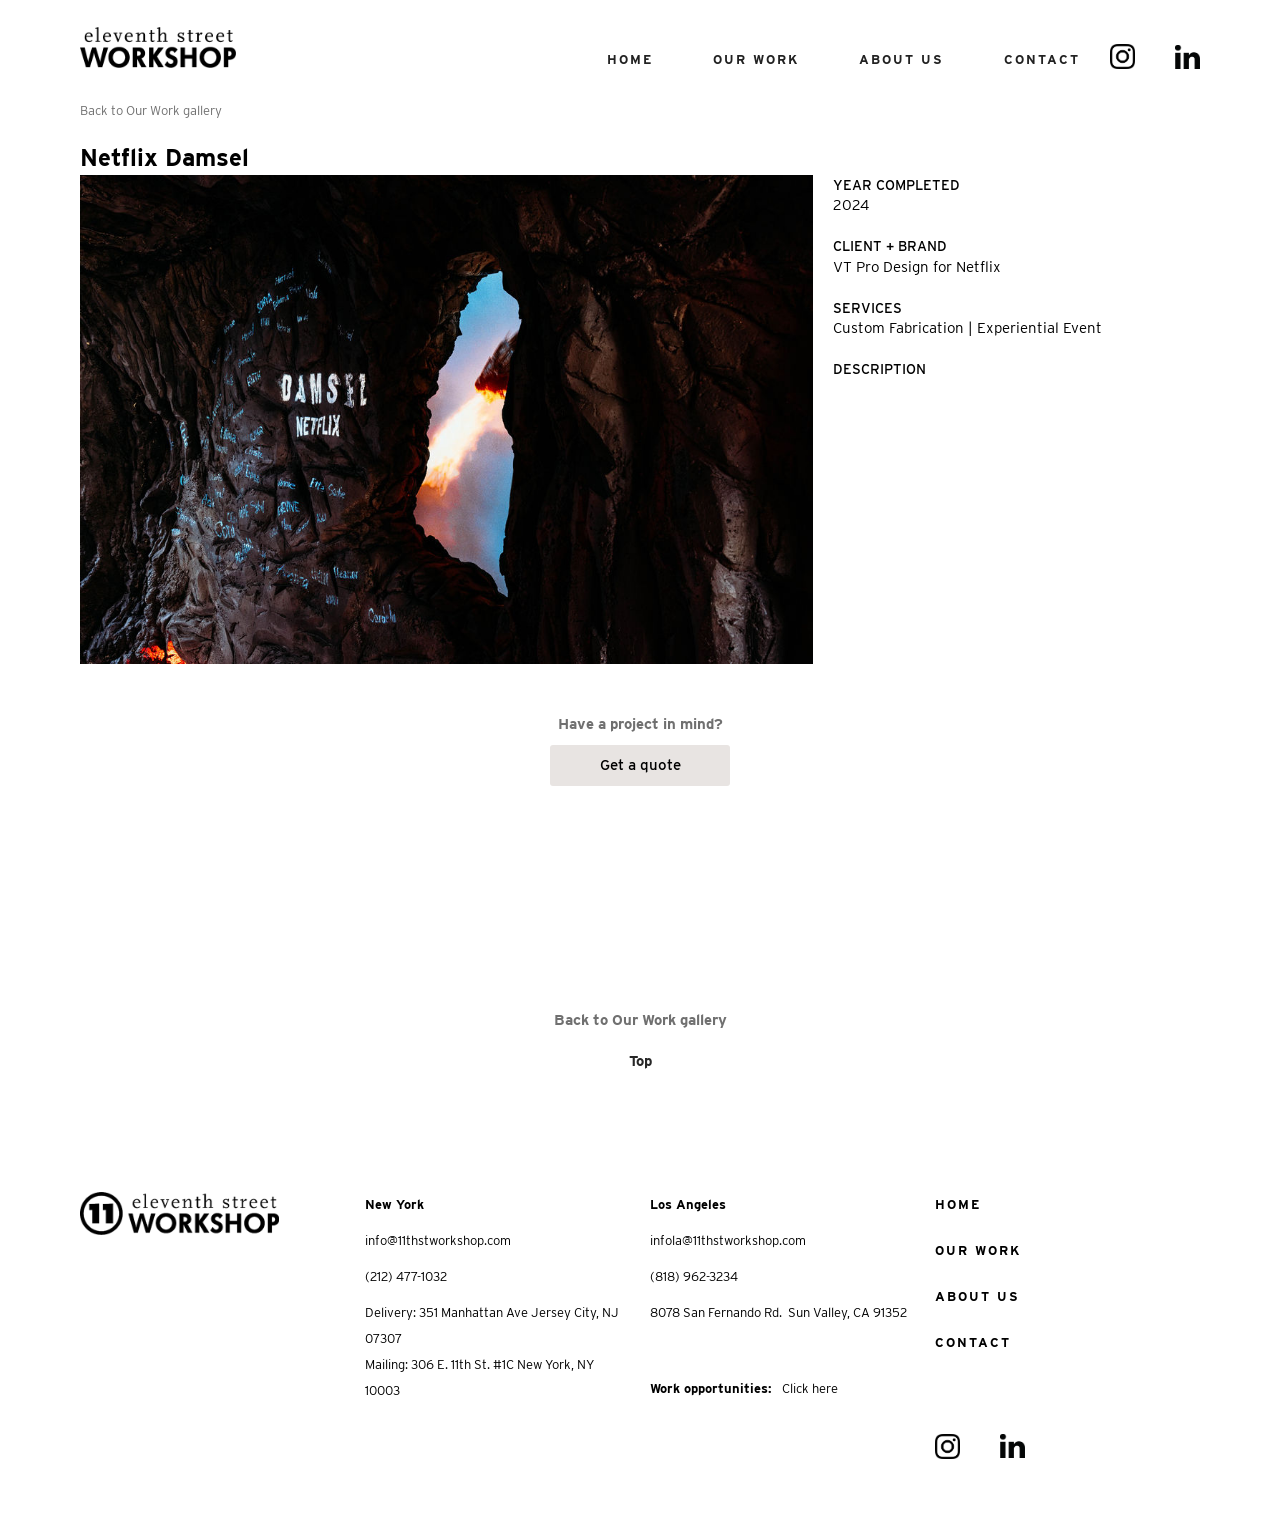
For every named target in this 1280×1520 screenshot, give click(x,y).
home (958, 1204)
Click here (810, 1388)
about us (977, 1296)
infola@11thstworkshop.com (728, 1240)
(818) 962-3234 (694, 1276)
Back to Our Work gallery (151, 110)
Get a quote (640, 765)
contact (1042, 59)
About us (901, 59)
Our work (978, 1250)
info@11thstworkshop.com (438, 1240)
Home (630, 59)
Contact (973, 1342)
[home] (158, 39)
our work (756, 59)
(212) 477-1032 (406, 1276)
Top (640, 1061)
